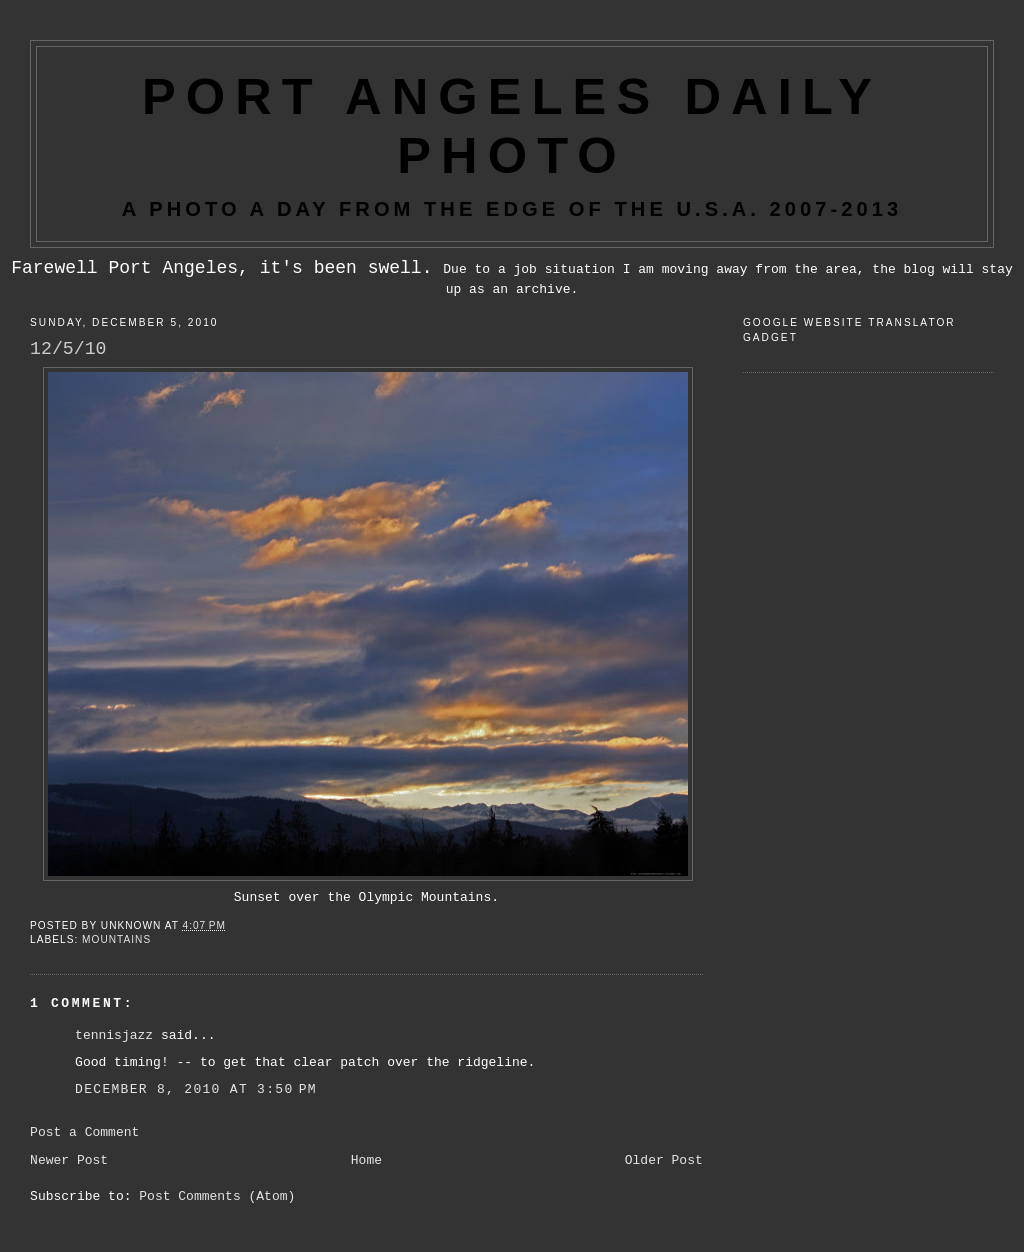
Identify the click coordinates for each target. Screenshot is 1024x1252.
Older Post (664, 1160)
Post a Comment (84, 1132)
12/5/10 (68, 349)
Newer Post (69, 1160)
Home (366, 1160)
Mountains (116, 939)
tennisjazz (114, 1035)
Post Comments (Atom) (217, 1196)
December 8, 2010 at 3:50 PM (196, 1089)
